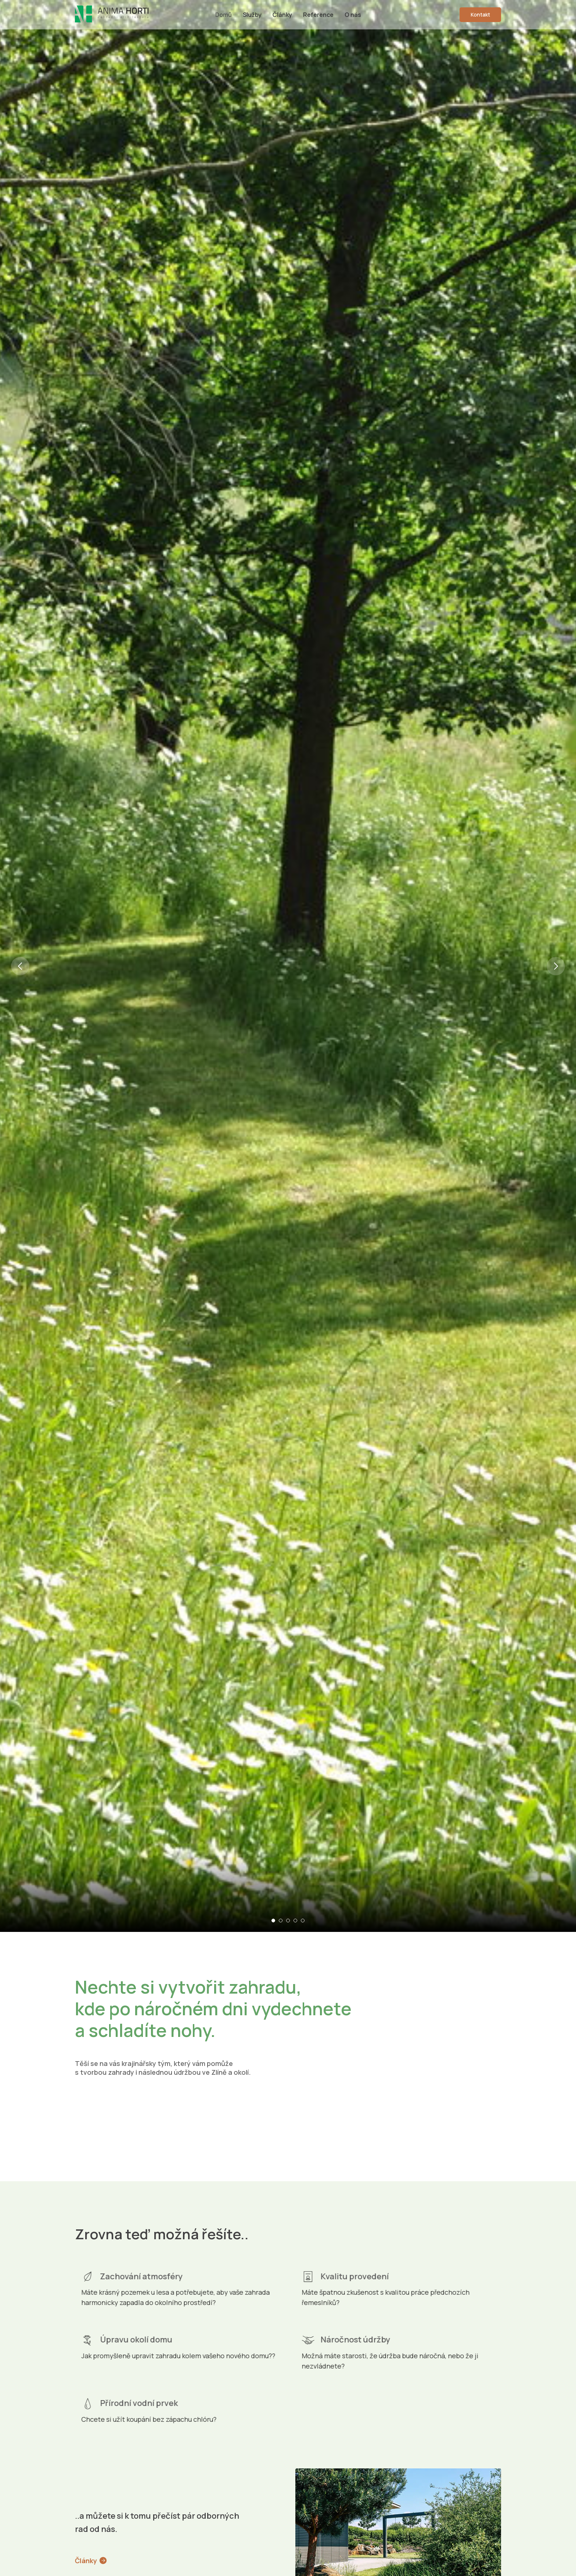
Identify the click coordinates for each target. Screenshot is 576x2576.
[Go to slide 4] (295, 1920)
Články (282, 15)
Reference (318, 15)
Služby (252, 15)
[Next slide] (556, 827)
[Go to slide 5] (303, 1920)
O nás (353, 15)
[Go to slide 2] (280, 1920)
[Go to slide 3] (288, 1920)
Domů (223, 15)
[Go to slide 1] (273, 1920)
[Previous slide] (20, 827)
